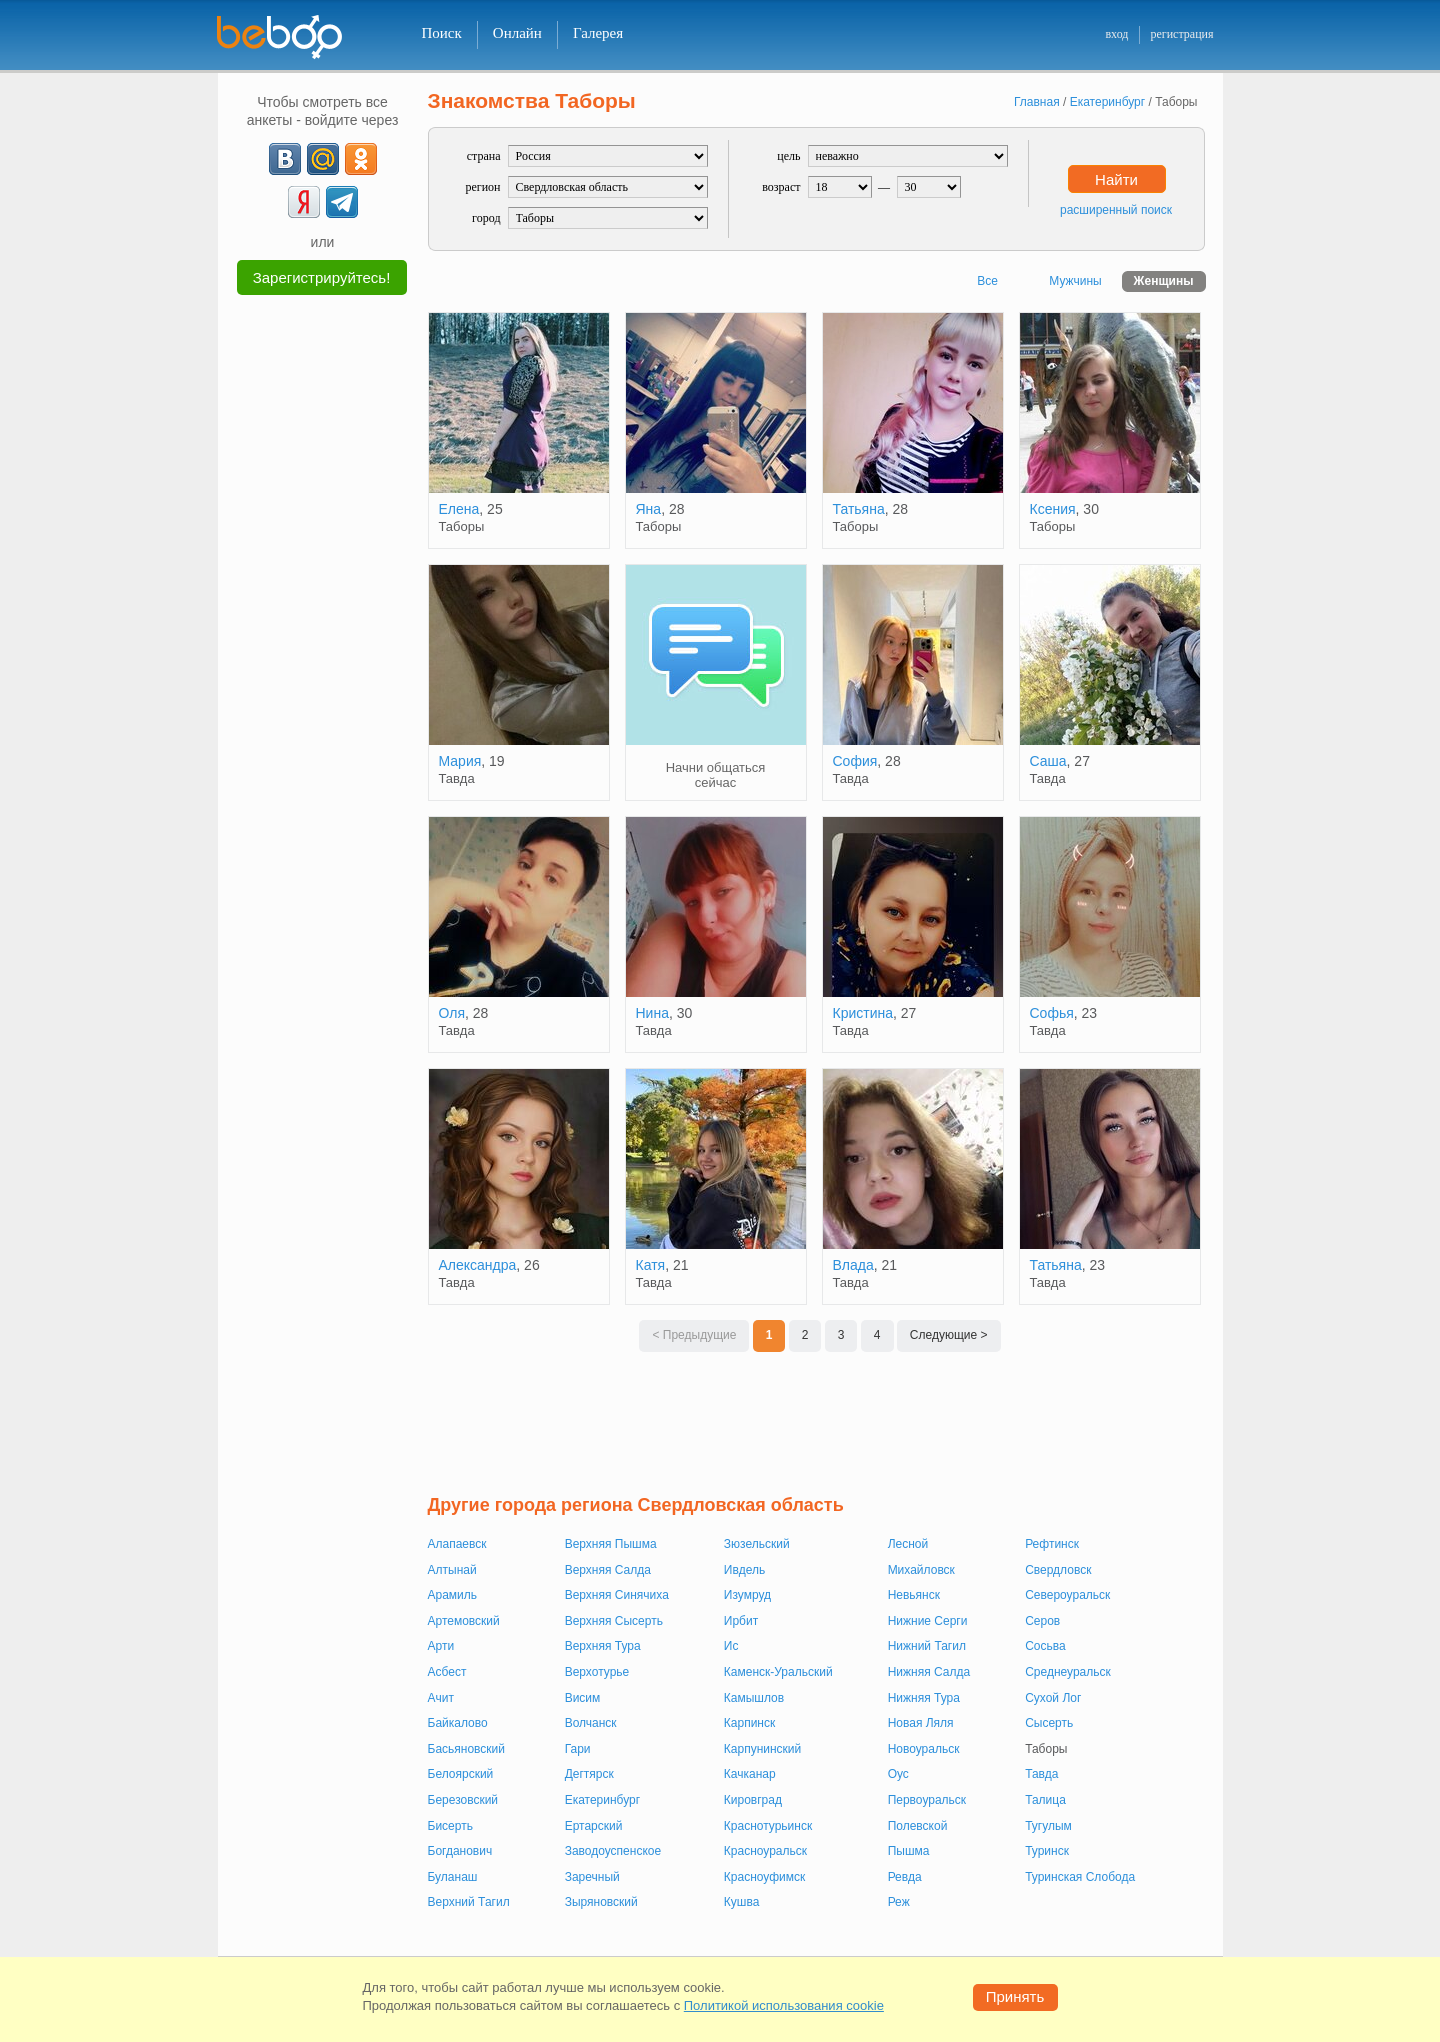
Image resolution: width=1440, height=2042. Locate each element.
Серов (1042, 1621)
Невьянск (914, 1595)
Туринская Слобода (1080, 1877)
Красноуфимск (764, 1877)
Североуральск (1067, 1595)
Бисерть (450, 1826)
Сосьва (1045, 1646)
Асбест (447, 1672)
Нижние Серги (928, 1621)
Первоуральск (927, 1800)
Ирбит (741, 1621)
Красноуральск (765, 1851)
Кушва (742, 1902)
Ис (731, 1646)
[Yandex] (304, 202)
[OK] (361, 159)
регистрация (1181, 34)
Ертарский (594, 1826)
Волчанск (591, 1723)
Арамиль (453, 1595)
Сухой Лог (1053, 1698)
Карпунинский (762, 1749)
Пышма (909, 1851)
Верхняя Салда (608, 1570)
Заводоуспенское (613, 1851)
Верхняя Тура (603, 1646)
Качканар (750, 1774)
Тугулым (1048, 1826)
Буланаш (453, 1877)
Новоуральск (924, 1749)
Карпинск (749, 1723)
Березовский (463, 1800)
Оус (898, 1774)
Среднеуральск (1068, 1672)
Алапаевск (457, 1544)
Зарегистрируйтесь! (322, 277)
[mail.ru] (323, 159)
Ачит (441, 1698)
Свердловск (1058, 1570)
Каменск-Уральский (778, 1672)
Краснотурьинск (768, 1826)
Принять (1015, 1996)
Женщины (1164, 281)
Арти (441, 1646)
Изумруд (747, 1595)
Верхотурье (597, 1672)
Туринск (1047, 1851)
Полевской (918, 1826)
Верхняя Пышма (611, 1544)
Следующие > (949, 1335)
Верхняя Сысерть (614, 1621)
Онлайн (517, 33)
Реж (899, 1902)
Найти (1116, 179)
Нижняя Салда (929, 1672)
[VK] (285, 159)
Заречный (592, 1877)
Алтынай (452, 1570)
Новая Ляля (921, 1723)
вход (1116, 34)
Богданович (460, 1851)
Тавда (1041, 1774)
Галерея (598, 33)
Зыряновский (601, 1902)
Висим (583, 1698)
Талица (1045, 1800)
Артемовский (464, 1621)
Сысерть (1049, 1723)
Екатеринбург (603, 1800)
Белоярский (461, 1774)
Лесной (908, 1544)
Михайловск (921, 1570)
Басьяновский (467, 1749)
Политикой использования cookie (784, 2005)
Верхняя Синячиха (617, 1595)
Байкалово (458, 1723)
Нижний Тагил (927, 1646)
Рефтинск (1052, 1544)
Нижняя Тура (924, 1698)
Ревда (905, 1877)
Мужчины (1075, 281)
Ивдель (744, 1570)
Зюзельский (757, 1544)
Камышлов (754, 1698)
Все (987, 281)
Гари (578, 1749)
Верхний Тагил (469, 1902)
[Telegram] (342, 202)
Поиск (442, 33)
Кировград (753, 1800)
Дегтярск (589, 1774)
